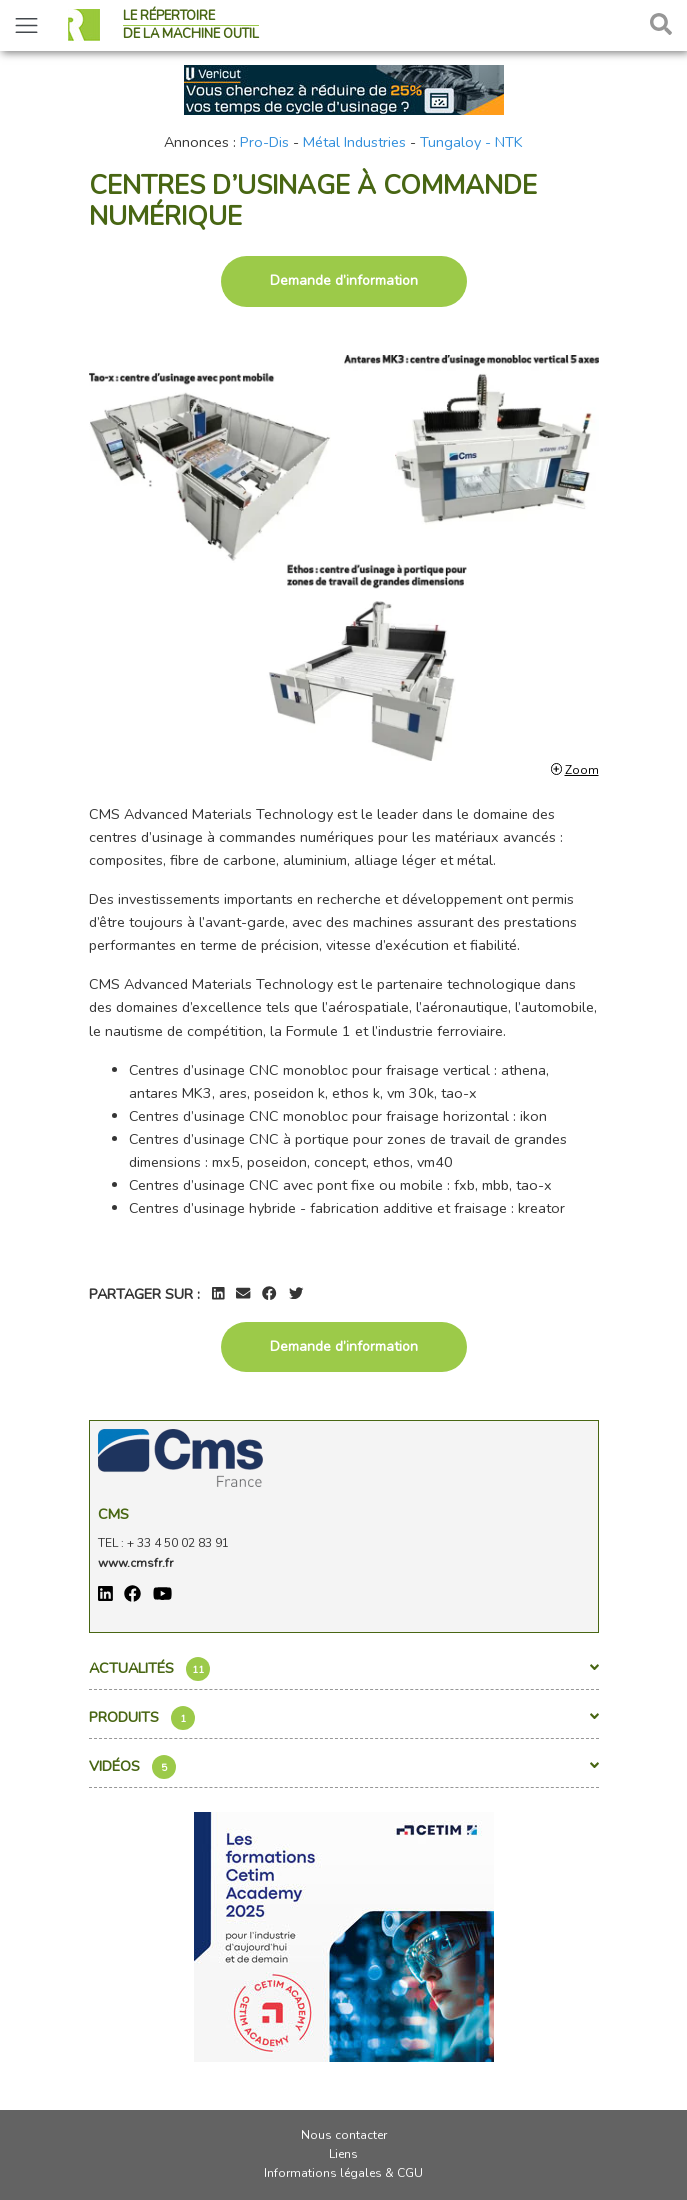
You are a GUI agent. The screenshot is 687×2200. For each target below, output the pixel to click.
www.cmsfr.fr (135, 1563)
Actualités (344, 1669)
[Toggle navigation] (26, 25)
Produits (344, 1718)
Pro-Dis (264, 142)
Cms (113, 1514)
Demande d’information (344, 280)
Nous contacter (344, 2135)
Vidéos (344, 1767)
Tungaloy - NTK (471, 142)
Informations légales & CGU (343, 2173)
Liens (343, 2154)
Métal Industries (354, 142)
